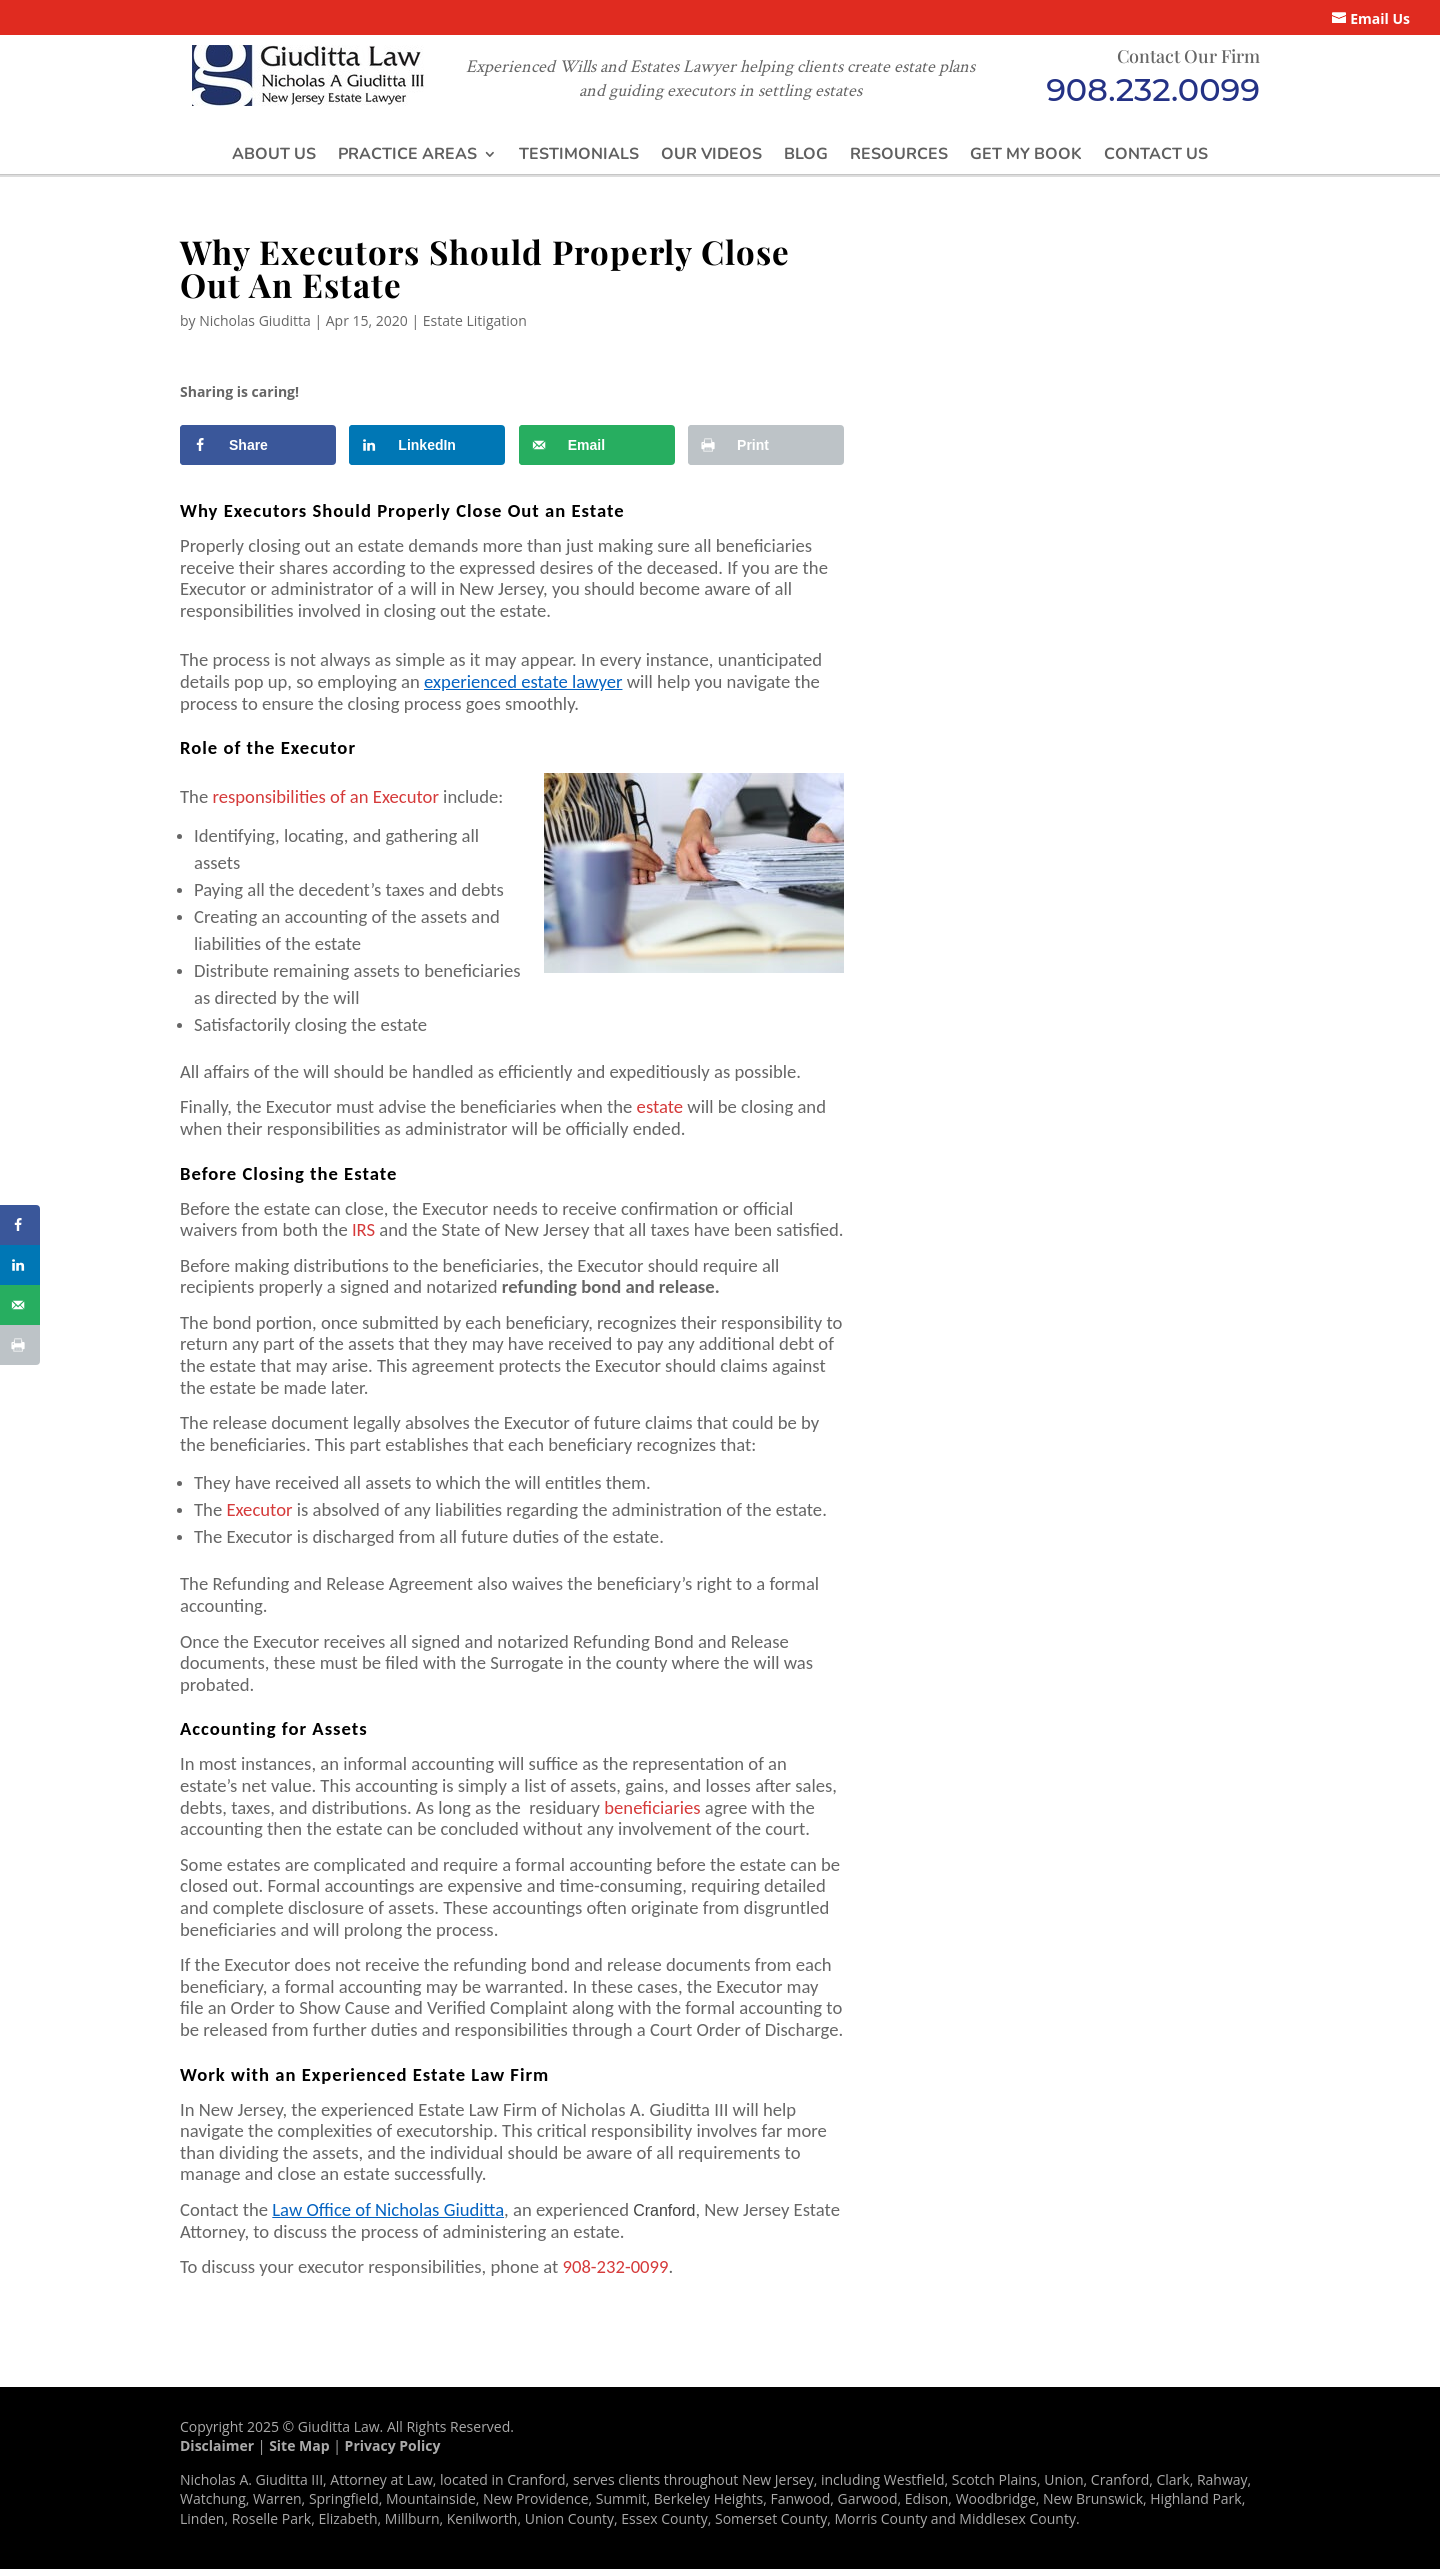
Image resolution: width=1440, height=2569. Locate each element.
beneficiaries (652, 1807)
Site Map (299, 2445)
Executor (259, 1509)
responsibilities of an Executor (325, 796)
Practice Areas (407, 154)
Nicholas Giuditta (255, 320)
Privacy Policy (393, 2445)
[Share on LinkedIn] (427, 445)
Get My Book (1026, 154)
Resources (899, 154)
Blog (806, 154)
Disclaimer (217, 2445)
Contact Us (1156, 154)
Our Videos (711, 154)
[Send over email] (597, 445)
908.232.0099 (1153, 89)
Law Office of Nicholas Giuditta (388, 2209)
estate (660, 1106)
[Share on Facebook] (258, 445)
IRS (363, 1229)
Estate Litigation (475, 320)
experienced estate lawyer (523, 681)
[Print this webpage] (766, 445)
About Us (274, 154)
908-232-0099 (615, 2266)
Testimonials (579, 154)
